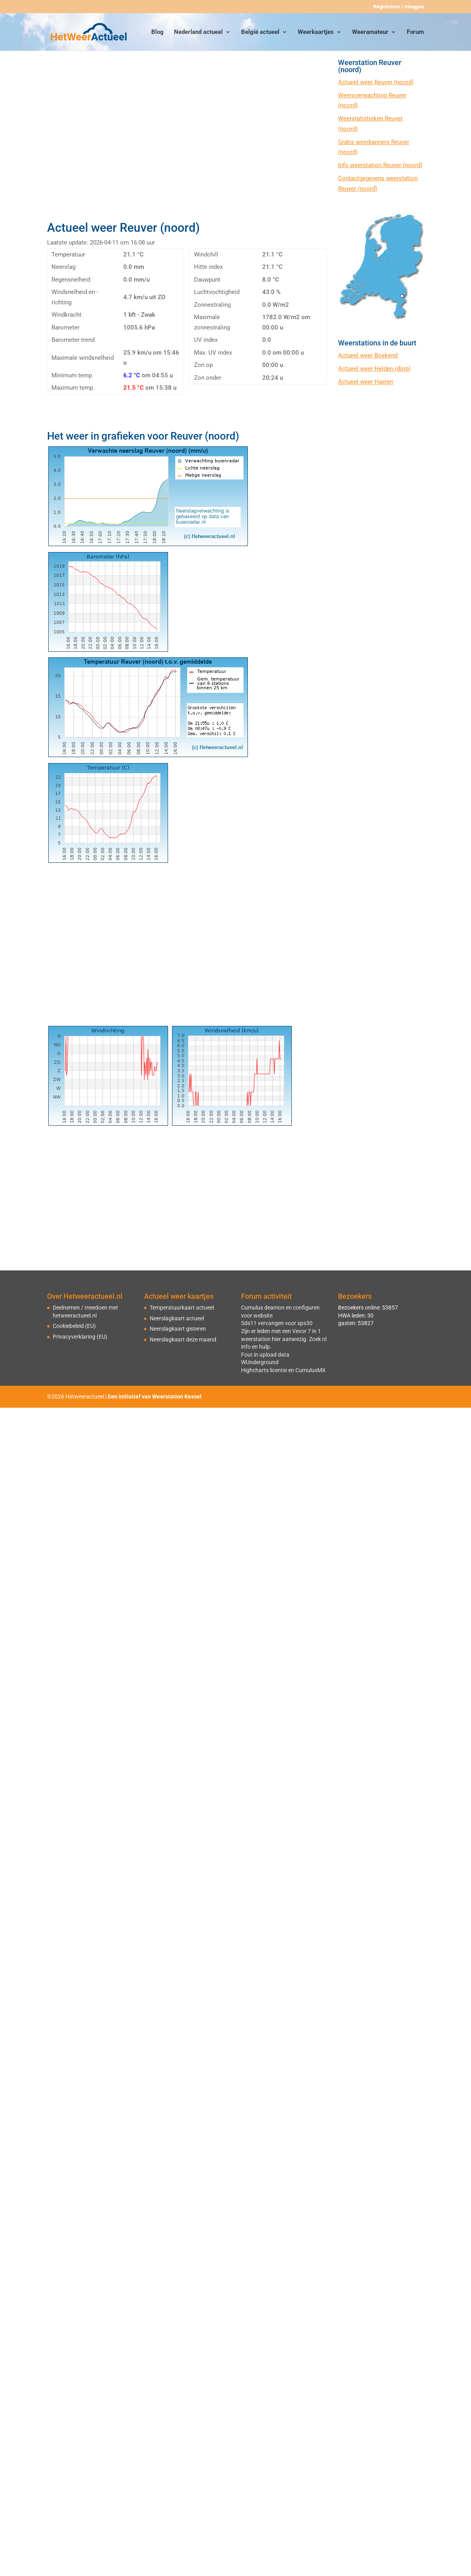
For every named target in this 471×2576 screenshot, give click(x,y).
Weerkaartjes (316, 32)
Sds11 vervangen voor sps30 (277, 1323)
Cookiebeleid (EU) (74, 1326)
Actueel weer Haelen (365, 381)
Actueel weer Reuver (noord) (376, 82)
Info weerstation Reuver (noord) (380, 165)
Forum (415, 32)
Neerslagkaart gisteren (178, 1328)
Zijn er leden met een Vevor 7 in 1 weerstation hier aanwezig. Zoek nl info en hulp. (284, 1339)
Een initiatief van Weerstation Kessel (155, 1396)
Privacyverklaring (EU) (80, 1336)
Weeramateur (370, 32)
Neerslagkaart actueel (177, 1318)
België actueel (260, 32)
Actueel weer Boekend (368, 355)
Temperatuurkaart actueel (182, 1307)
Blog (157, 32)
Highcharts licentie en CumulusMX (283, 1370)
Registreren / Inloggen (398, 7)
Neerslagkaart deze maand (183, 1339)
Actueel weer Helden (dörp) (374, 368)
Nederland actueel (198, 32)
